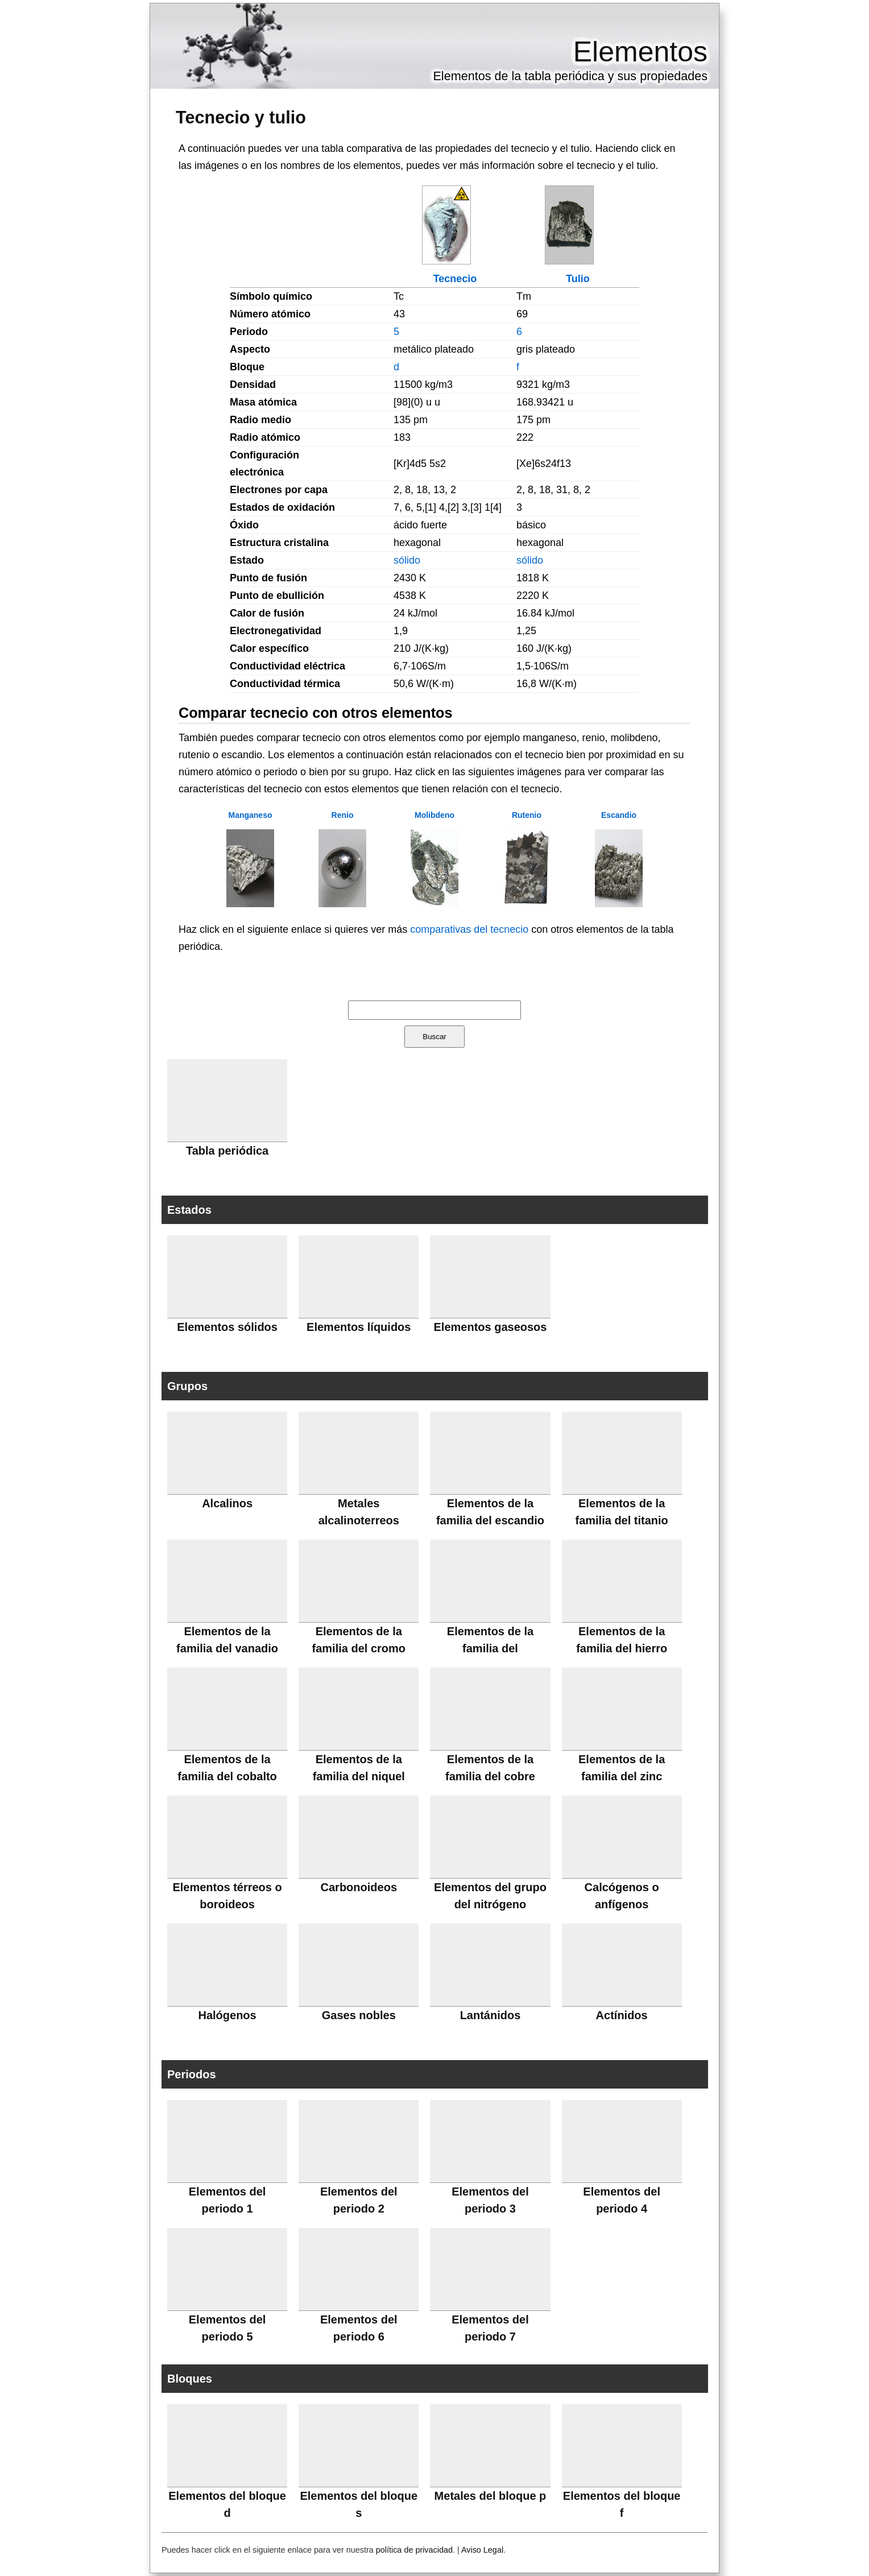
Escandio (618, 815)
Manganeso (250, 815)
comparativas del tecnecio (469, 929)
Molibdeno (434, 815)
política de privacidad (414, 2549)
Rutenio (526, 815)
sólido (407, 560)
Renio (343, 815)
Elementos (640, 52)
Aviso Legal (482, 2549)
